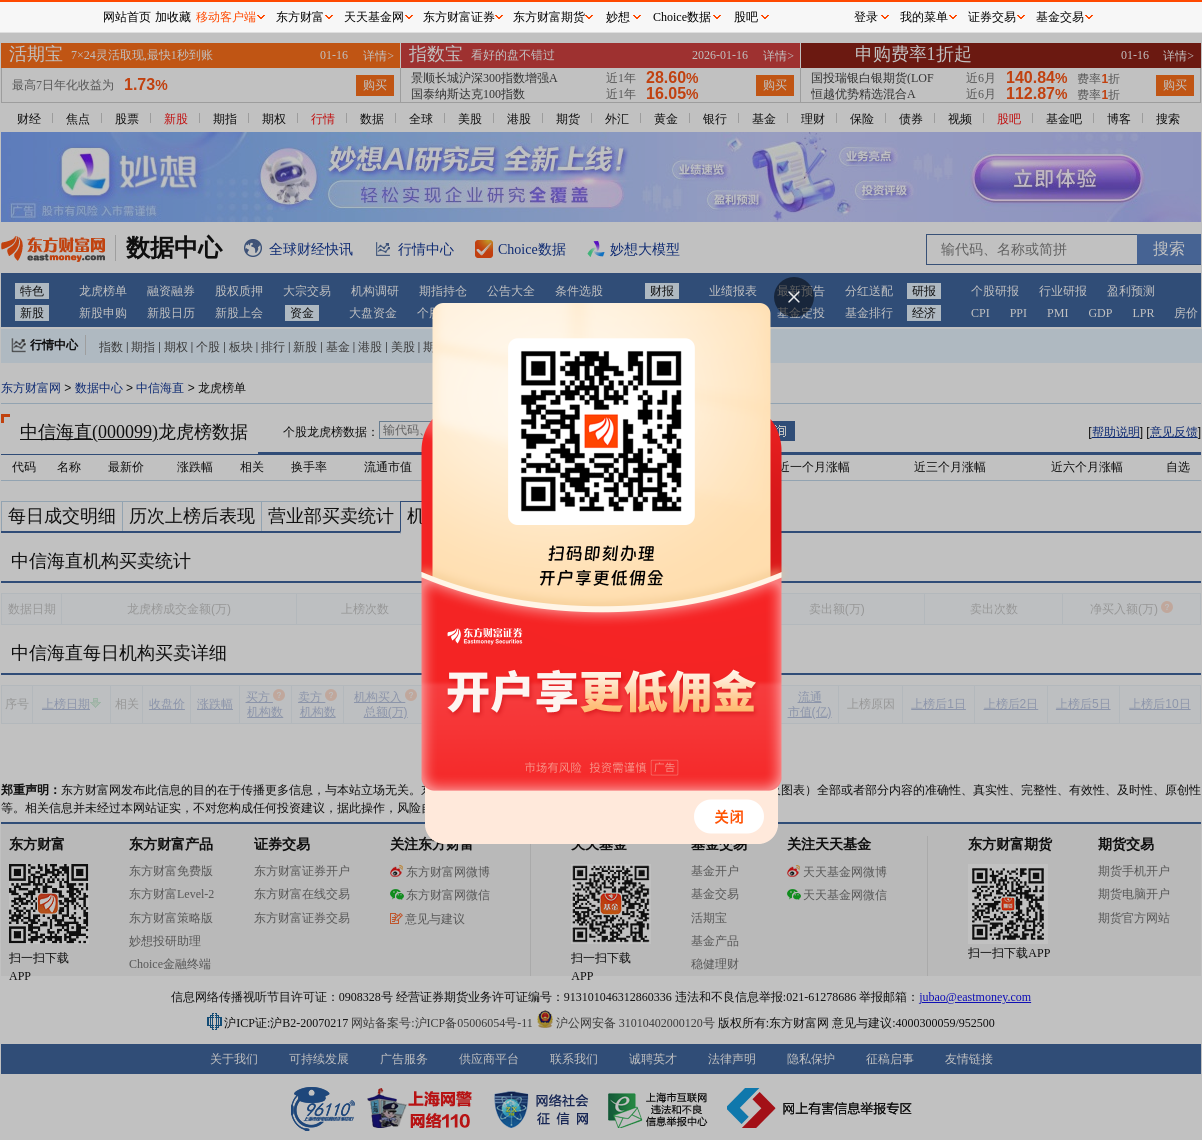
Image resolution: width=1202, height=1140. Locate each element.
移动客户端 (226, 17)
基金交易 (1060, 17)
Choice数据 (682, 17)
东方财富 (300, 17)
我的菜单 (924, 17)
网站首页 (127, 17)
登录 (866, 17)
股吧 (746, 17)
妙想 (618, 17)
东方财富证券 (459, 17)
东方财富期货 (549, 17)
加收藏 (173, 17)
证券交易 (992, 17)
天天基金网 (374, 17)
